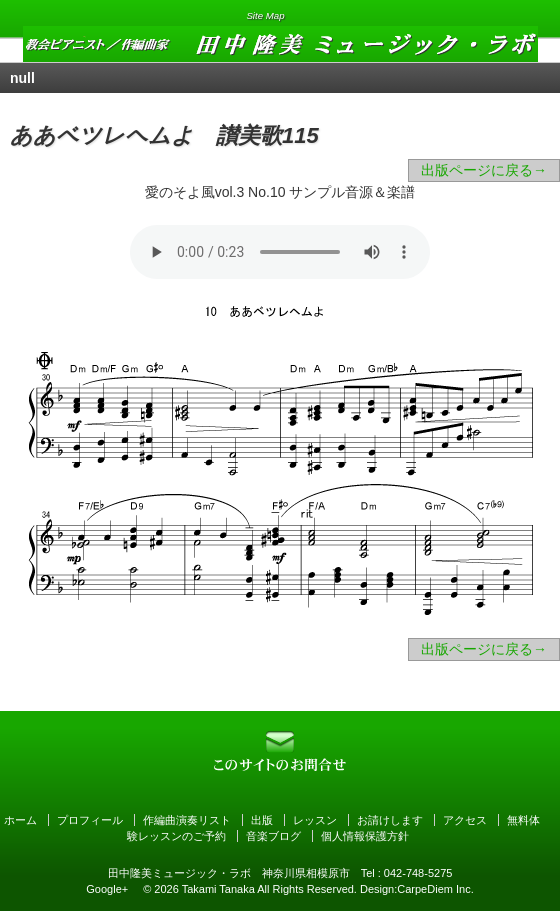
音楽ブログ (273, 836)
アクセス (465, 820)
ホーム (20, 820)
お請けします (390, 820)
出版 (262, 820)
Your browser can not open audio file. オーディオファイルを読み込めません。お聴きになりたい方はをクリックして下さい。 (280, 252)
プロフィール (90, 820)
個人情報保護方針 (365, 836)
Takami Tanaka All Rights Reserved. (269, 889)
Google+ (107, 889)
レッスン (315, 820)
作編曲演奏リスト (187, 820)
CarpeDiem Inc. (435, 889)
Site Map (265, 15)
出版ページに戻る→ (484, 170)
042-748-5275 (418, 873)
